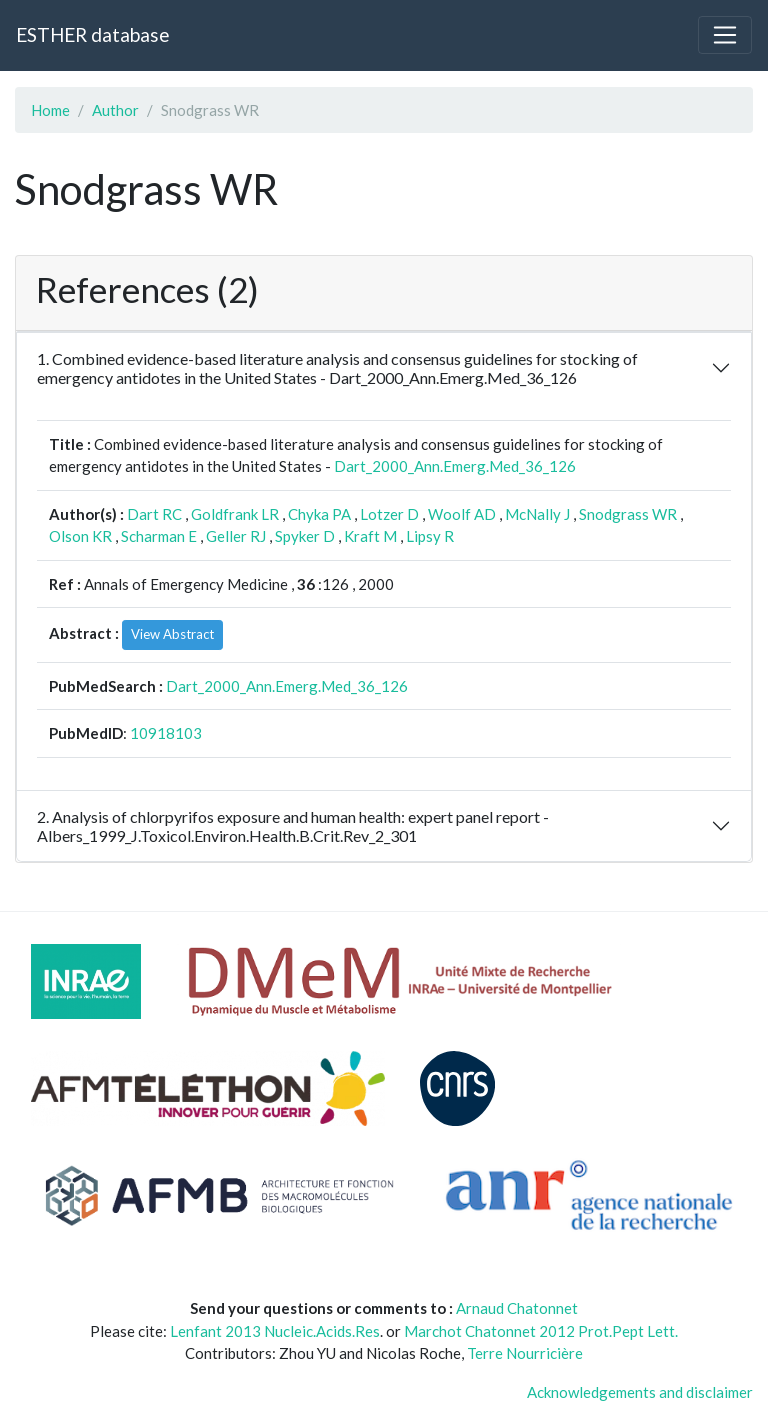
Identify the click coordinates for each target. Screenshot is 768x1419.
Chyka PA (319, 514)
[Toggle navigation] (725, 35)
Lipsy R (430, 536)
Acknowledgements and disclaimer (640, 1392)
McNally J (537, 514)
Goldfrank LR (235, 514)
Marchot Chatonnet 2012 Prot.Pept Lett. (541, 1331)
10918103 (166, 733)
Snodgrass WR (628, 514)
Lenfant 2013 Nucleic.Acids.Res (275, 1331)
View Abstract (172, 634)
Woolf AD (462, 514)
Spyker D (305, 536)
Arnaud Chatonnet (517, 1308)
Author (115, 110)
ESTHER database (92, 34)
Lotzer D (389, 514)
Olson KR (80, 536)
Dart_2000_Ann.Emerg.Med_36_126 (455, 466)
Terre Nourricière (525, 1353)
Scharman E (159, 536)
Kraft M (370, 536)
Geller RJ (236, 536)
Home (50, 110)
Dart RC (154, 514)
